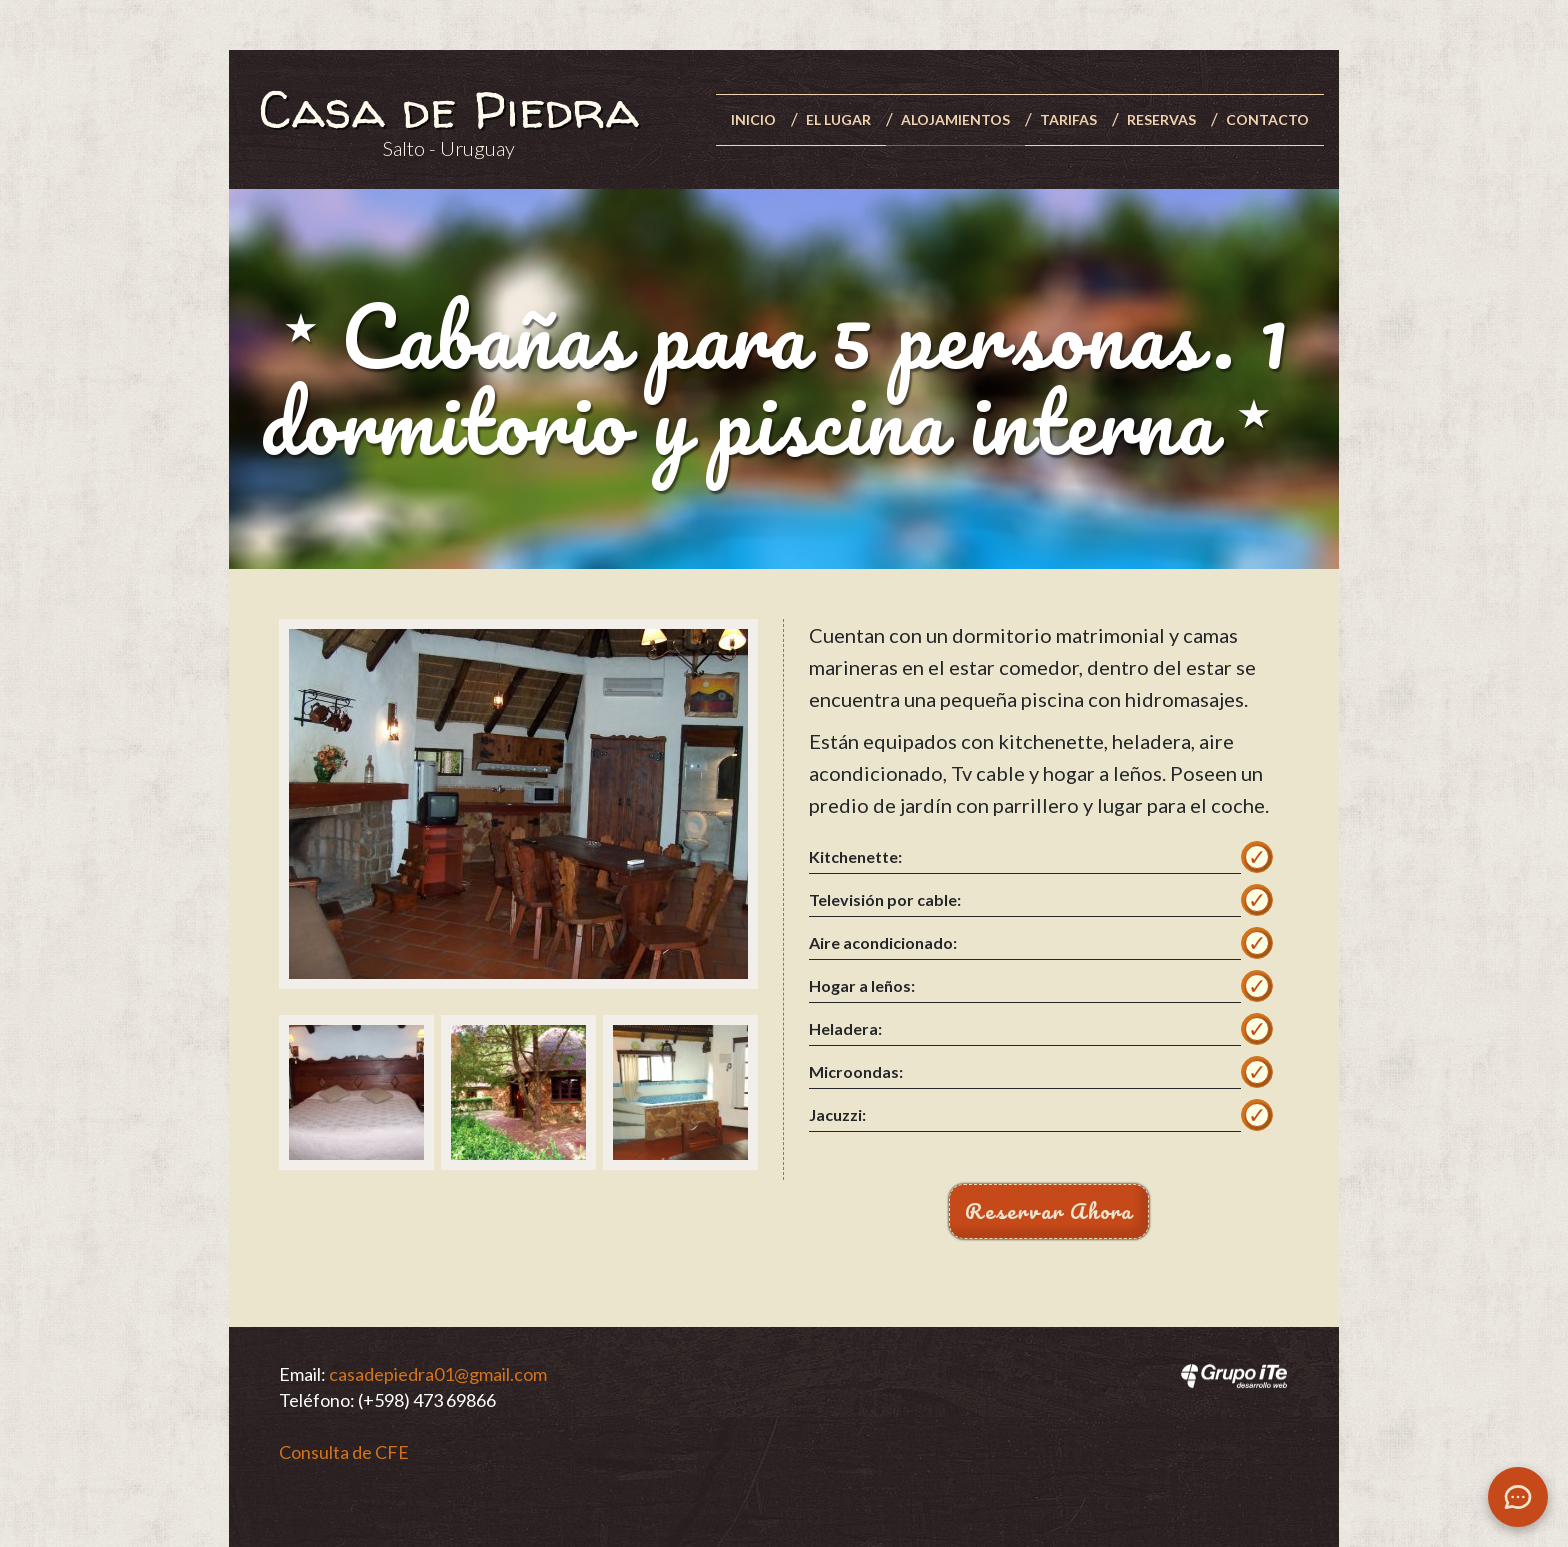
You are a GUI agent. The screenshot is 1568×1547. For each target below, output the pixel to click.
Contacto (1267, 119)
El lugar (838, 119)
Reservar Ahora (1049, 1210)
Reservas (1161, 119)
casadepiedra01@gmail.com (438, 1374)
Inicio (753, 119)
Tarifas (1068, 119)
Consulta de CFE (344, 1452)
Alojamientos (955, 119)
